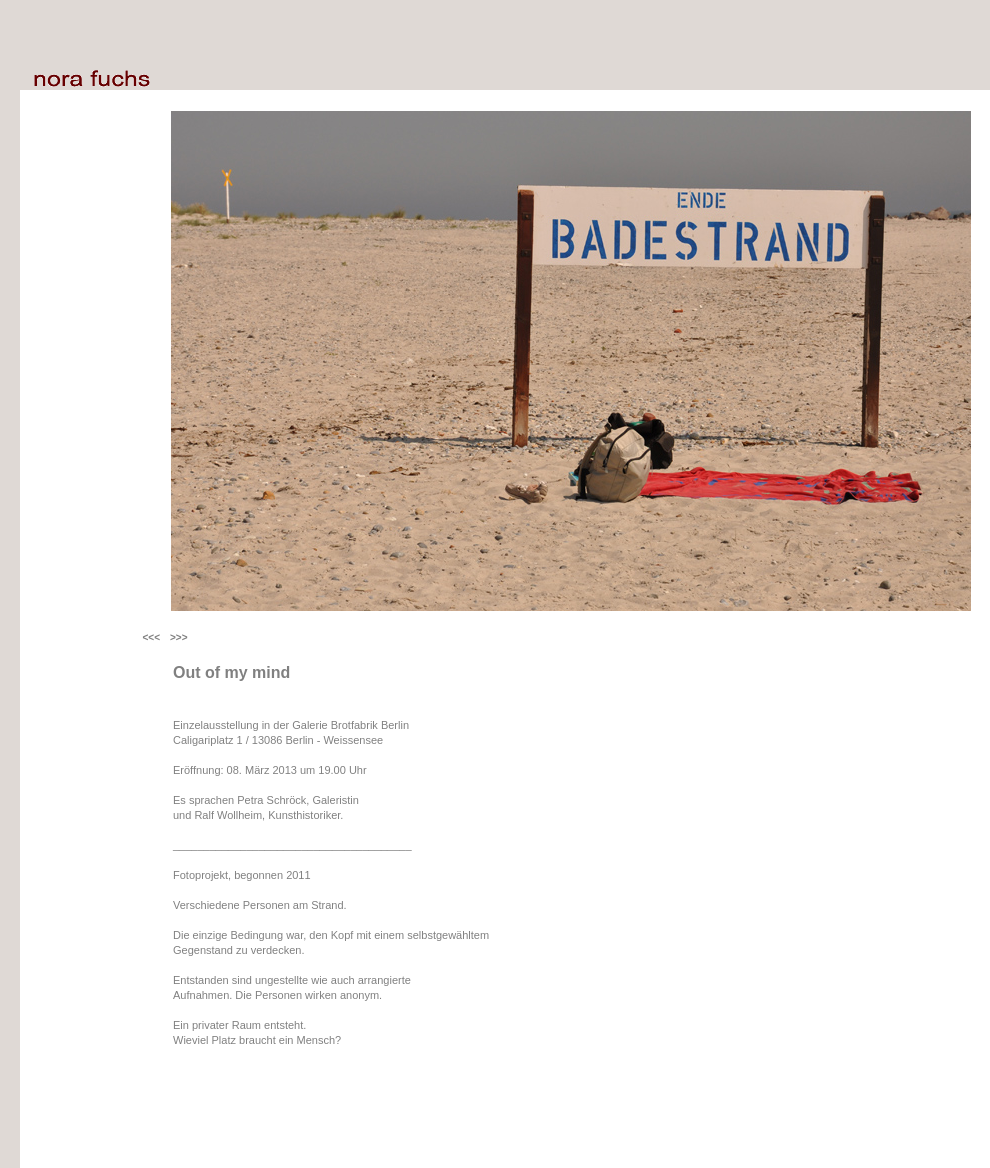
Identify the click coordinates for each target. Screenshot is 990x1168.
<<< (151, 637)
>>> (179, 637)
